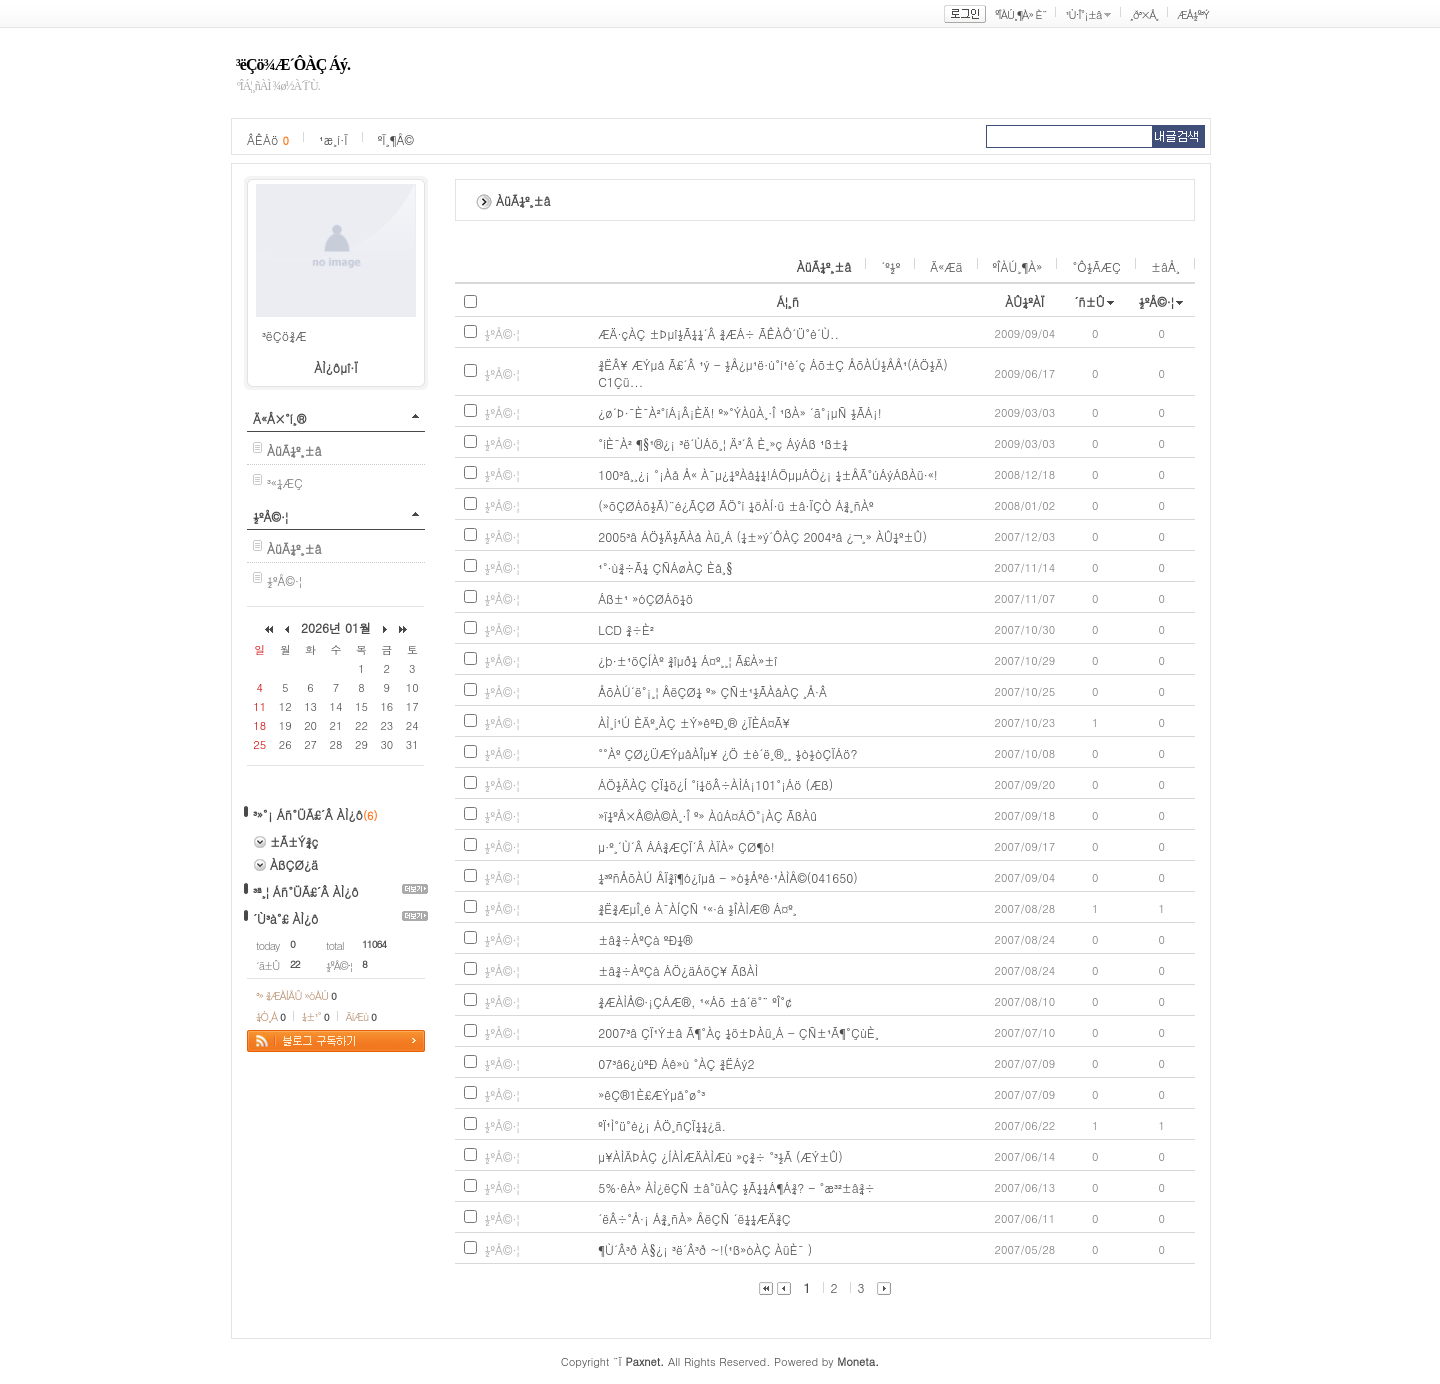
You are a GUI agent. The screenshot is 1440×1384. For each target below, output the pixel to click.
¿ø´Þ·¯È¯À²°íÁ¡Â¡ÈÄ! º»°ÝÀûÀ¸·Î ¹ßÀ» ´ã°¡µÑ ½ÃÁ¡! (740, 412)
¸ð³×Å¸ (1144, 14)
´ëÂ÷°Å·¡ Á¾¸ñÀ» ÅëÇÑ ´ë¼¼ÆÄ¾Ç (694, 1218)
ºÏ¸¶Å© (396, 139)
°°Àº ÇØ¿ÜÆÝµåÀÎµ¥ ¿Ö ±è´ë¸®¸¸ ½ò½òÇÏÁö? (727, 753)
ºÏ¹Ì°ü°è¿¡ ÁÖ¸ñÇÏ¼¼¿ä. (662, 1125)
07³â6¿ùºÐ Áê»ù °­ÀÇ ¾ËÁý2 (676, 1063)
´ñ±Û (1089, 301)
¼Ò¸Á (270, 1016)
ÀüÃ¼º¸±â (824, 266)
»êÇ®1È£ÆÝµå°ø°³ (651, 1094)
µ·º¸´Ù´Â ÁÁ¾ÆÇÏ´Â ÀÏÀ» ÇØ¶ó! (686, 846)
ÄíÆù (361, 1016)
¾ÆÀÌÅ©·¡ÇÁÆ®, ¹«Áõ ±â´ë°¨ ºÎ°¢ (695, 1001)
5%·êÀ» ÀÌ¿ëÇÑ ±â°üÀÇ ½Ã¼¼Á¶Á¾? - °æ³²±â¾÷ (736, 1187)
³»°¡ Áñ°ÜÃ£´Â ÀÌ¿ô (308, 814)
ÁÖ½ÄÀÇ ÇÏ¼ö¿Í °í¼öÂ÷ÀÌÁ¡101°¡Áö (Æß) (715, 784)
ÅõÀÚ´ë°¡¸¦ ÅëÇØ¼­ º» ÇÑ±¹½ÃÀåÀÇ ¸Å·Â (712, 691)
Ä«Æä (946, 266)
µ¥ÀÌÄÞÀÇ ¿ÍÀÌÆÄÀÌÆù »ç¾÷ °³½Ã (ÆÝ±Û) (720, 1156)
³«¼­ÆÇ (285, 482)
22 (295, 964)
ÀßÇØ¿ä (294, 864)
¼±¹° (315, 1016)
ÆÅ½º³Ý (1193, 14)
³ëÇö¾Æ (284, 335)
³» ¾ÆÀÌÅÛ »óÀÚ (296, 995)
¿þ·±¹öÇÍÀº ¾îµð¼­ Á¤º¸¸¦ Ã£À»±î (687, 660)
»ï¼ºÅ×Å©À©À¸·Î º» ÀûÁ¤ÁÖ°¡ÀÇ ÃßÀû (707, 815)
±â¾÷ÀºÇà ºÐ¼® (645, 939)
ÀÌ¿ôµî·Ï (336, 367)
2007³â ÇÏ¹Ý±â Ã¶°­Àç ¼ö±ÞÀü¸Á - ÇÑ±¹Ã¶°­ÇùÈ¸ (738, 1032)
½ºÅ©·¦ (270, 516)
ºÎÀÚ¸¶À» (1018, 266)
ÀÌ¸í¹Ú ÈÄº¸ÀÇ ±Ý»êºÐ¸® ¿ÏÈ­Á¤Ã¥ (694, 722)
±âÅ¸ (1165, 266)
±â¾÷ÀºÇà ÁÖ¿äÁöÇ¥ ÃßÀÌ (678, 970)
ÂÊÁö (268, 139)
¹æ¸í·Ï (333, 139)
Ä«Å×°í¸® (279, 418)
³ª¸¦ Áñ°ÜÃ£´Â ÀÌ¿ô (306, 891)
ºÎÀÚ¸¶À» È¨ (1020, 14)
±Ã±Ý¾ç (294, 841)
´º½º (890, 266)
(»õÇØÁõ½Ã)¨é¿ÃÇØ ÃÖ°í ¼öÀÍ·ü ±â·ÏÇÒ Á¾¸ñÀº (735, 505)
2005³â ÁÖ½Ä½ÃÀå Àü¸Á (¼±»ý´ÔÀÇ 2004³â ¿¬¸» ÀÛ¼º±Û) (762, 536)
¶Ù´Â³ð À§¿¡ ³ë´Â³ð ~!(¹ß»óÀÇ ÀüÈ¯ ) (705, 1249)
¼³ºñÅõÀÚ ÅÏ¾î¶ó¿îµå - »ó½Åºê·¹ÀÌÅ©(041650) (728, 877)
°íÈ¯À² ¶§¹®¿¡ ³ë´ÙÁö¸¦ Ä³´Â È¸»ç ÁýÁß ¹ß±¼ (723, 443)
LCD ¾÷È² (626, 629)
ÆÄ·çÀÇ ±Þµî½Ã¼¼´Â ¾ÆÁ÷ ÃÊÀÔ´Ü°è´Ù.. (718, 333)
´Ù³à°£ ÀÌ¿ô (285, 918)
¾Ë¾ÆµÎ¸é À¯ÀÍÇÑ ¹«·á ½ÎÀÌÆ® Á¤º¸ (697, 908)
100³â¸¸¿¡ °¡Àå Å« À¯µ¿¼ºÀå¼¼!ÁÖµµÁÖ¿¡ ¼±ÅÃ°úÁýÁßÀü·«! (768, 474)
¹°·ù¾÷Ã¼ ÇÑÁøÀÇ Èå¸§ (665, 567)
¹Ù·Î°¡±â (1083, 14)
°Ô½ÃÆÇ (1096, 266)
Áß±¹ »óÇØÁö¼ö (645, 598)
